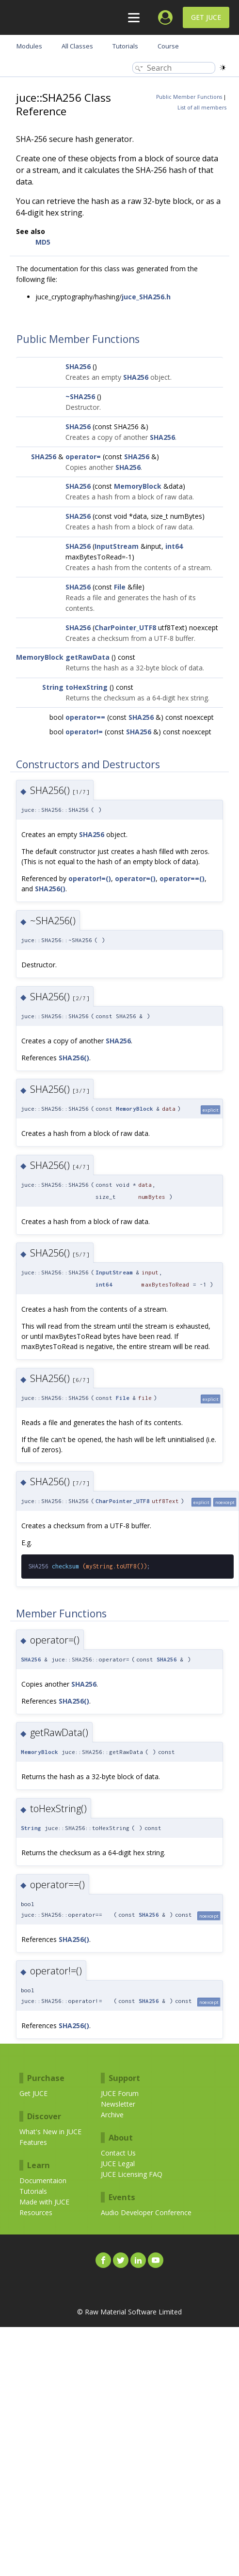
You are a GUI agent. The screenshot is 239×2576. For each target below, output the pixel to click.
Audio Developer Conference (146, 2212)
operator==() (182, 878)
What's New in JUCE (50, 2131)
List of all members (201, 107)
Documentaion (42, 2180)
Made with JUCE (44, 2201)
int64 (174, 546)
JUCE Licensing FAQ (131, 2174)
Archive (112, 2114)
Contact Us (118, 2152)
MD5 (42, 242)
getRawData (87, 657)
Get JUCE (206, 17)
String (53, 687)
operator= (83, 456)
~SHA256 (80, 396)
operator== (85, 717)
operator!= (84, 731)
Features (33, 2142)
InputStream (117, 546)
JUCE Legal (118, 2163)
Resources (35, 2212)
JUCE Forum (120, 2093)
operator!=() (89, 878)
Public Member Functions (189, 96)
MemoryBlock (137, 486)
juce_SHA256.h (146, 296)
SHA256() (50, 888)
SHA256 (78, 366)
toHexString (86, 687)
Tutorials (33, 2191)
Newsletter (118, 2104)
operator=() (135, 878)
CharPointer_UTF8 (125, 627)
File (120, 586)
